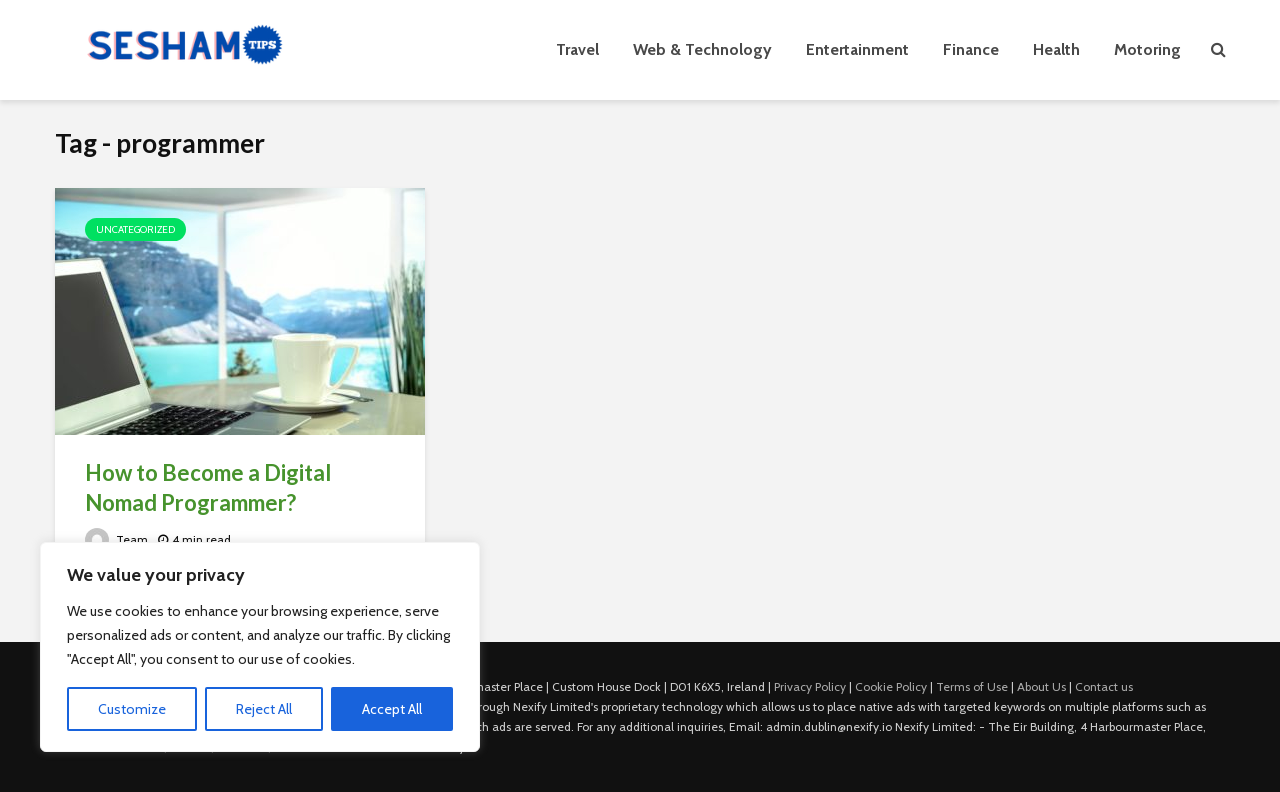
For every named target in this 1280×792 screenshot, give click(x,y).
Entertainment (857, 49)
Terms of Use (972, 686)
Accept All (392, 709)
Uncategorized (135, 229)
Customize (132, 709)
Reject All (264, 709)
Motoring (1147, 49)
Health (1056, 49)
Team (116, 539)
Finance (971, 49)
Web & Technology (702, 49)
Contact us (1104, 686)
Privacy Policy (810, 686)
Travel (577, 49)
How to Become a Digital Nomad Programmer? (208, 487)
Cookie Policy (891, 686)
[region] (260, 647)
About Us (1041, 686)
